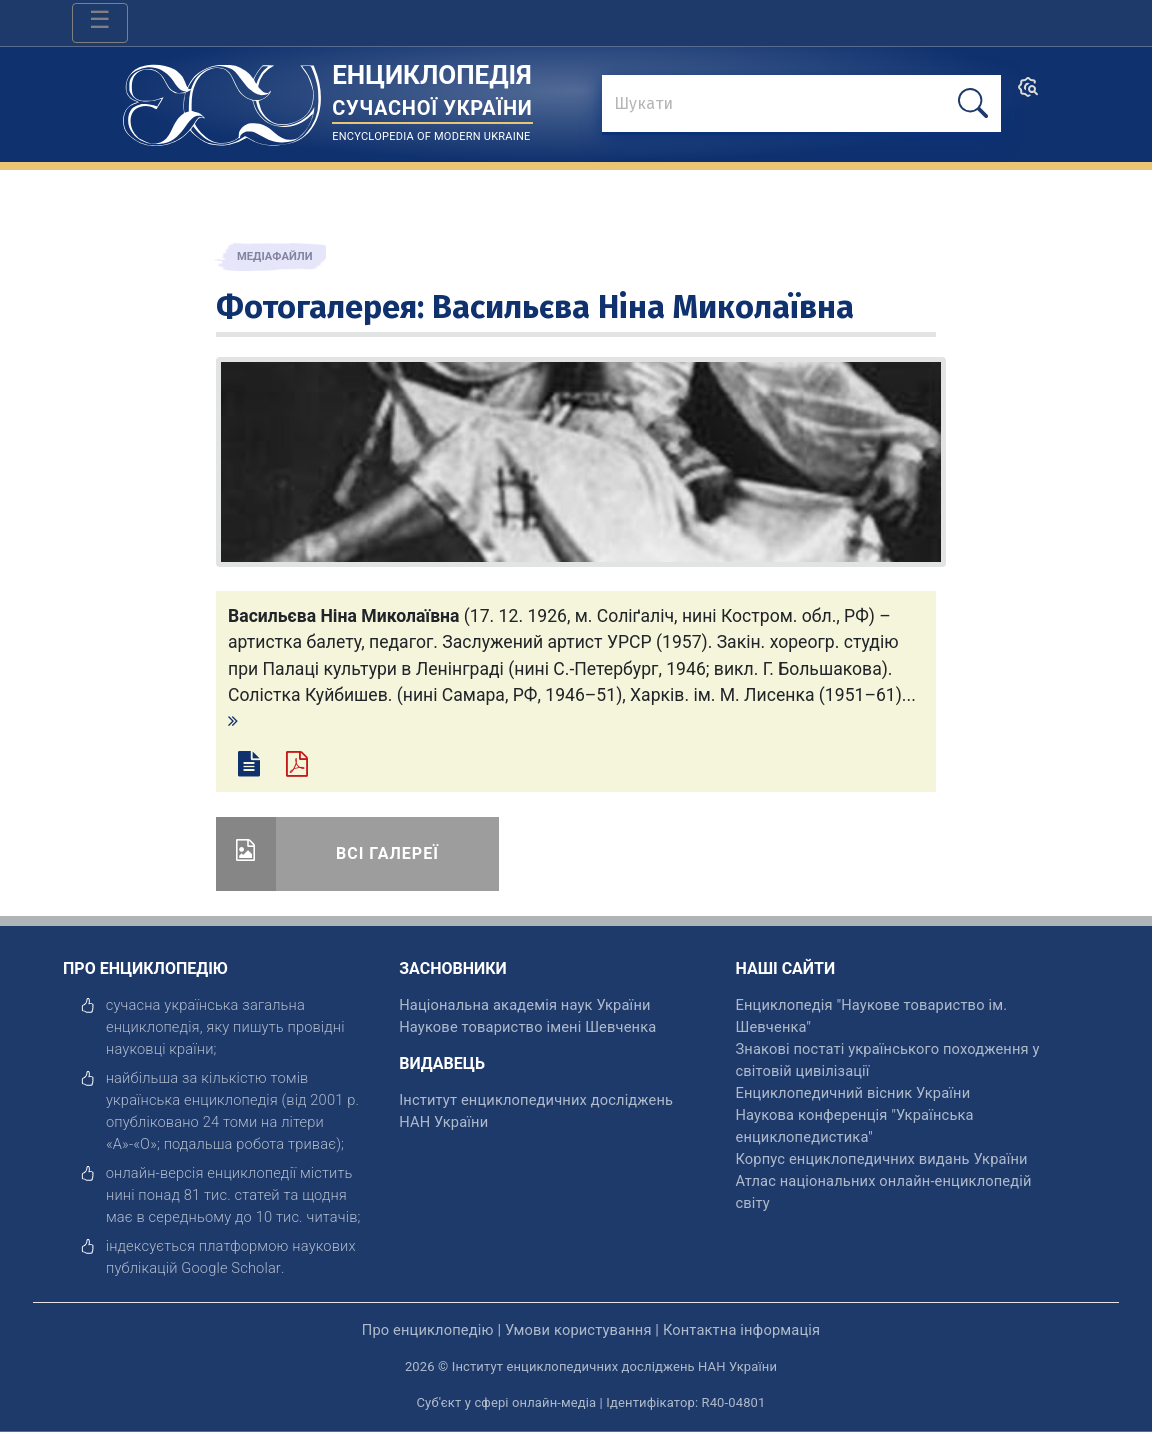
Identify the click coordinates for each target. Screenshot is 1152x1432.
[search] (1028, 93)
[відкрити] (231, 1268)
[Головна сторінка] (222, 98)
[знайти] (801, 105)
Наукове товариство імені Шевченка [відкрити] (527, 1027)
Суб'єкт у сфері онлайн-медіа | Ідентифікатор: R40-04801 (591, 1402)
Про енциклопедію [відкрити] (428, 1330)
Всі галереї (387, 853)
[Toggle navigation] (100, 23)
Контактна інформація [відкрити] (741, 1330)
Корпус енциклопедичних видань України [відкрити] (881, 1159)
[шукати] (973, 103)
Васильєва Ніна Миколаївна (643, 307)
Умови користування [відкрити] (578, 1330)
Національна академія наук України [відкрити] (524, 1005)
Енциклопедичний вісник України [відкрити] (852, 1093)
